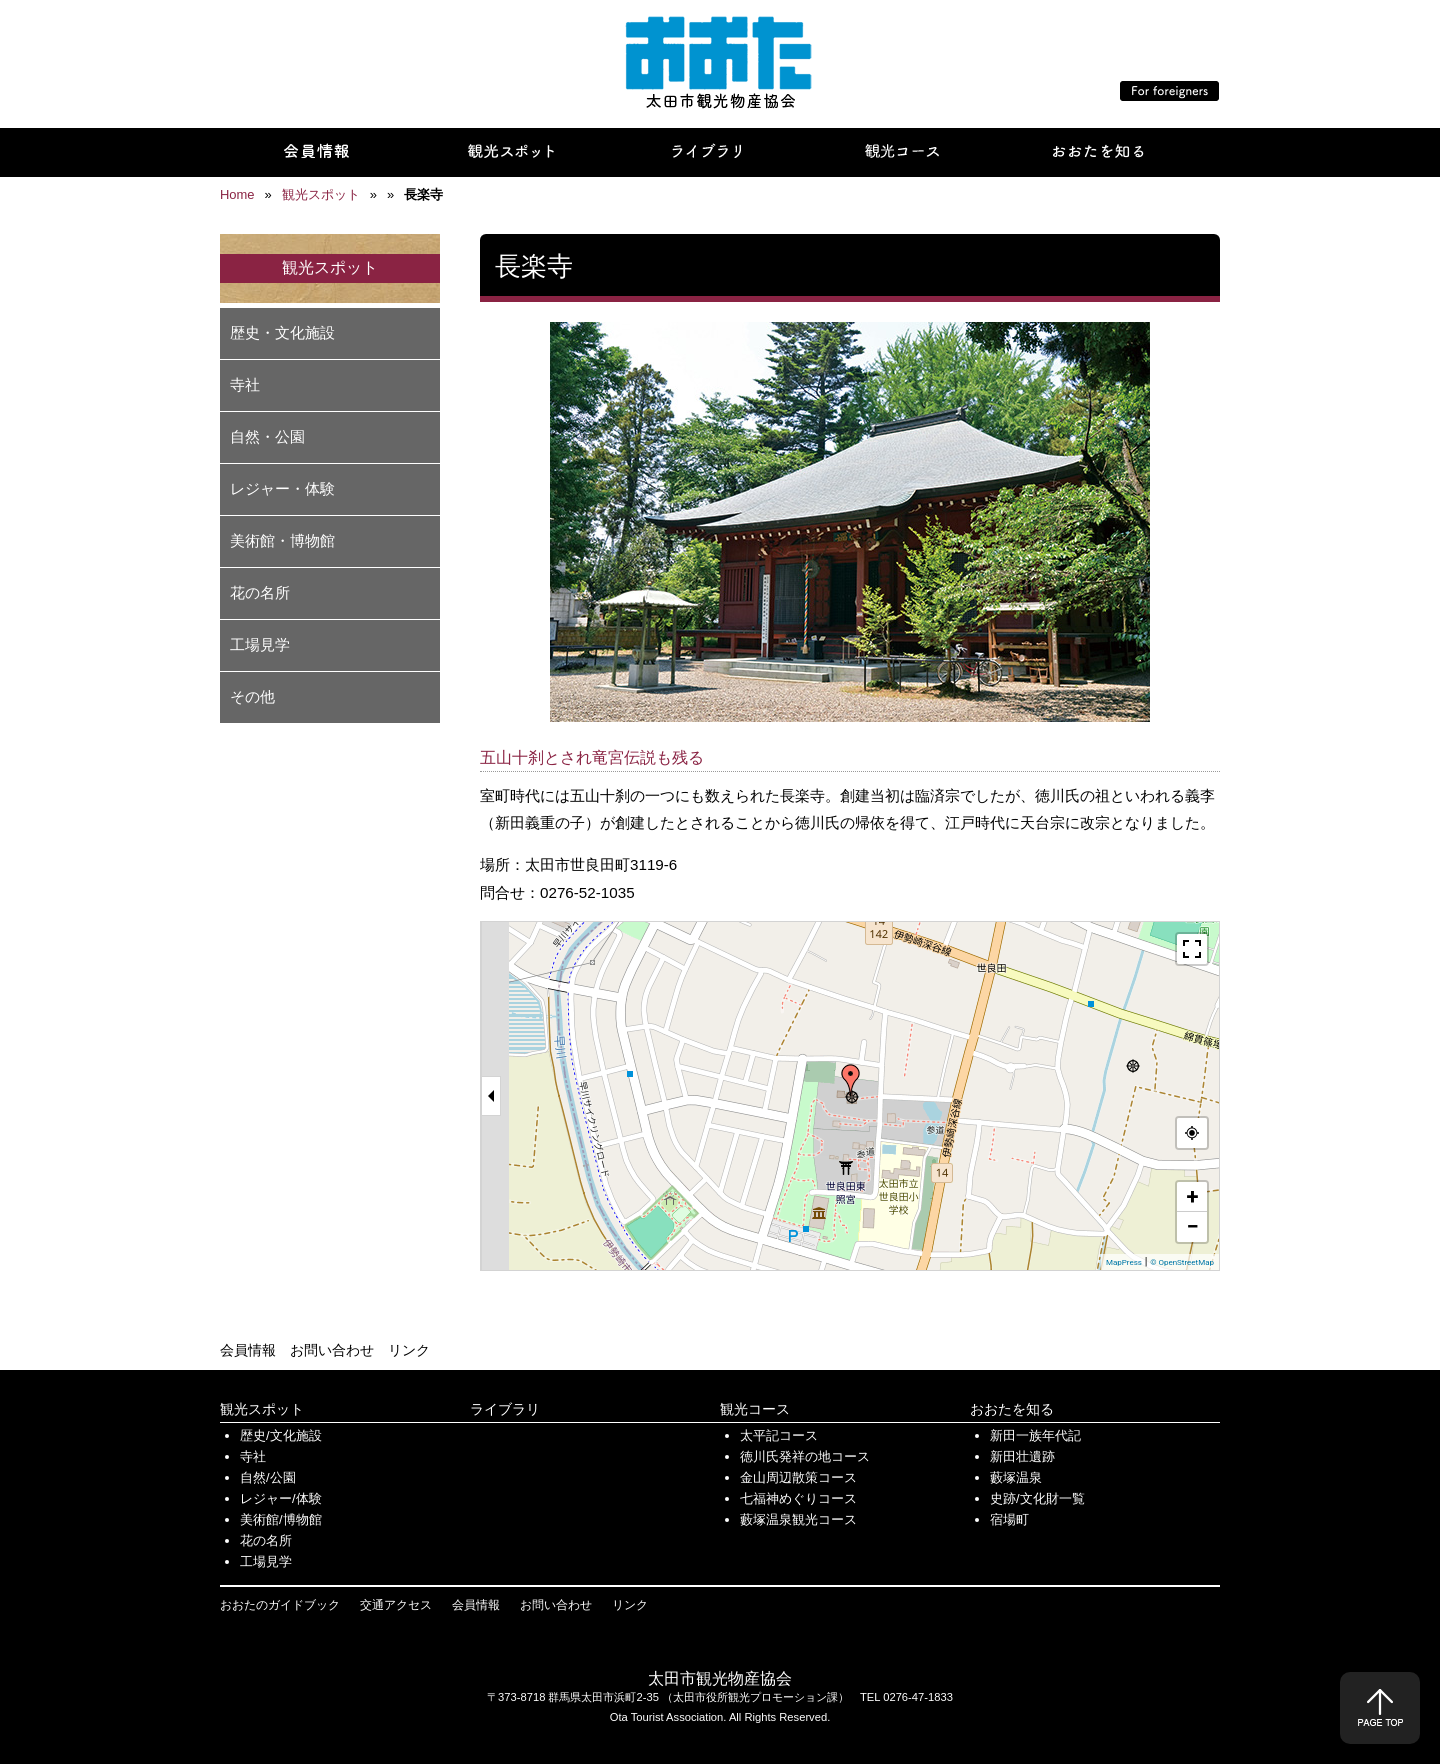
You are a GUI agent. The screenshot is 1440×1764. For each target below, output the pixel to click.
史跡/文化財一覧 (1037, 1498)
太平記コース (779, 1435)
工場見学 (260, 644)
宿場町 (1009, 1519)
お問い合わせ (332, 1350)
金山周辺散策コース (798, 1477)
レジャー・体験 (282, 488)
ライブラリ (505, 1409)
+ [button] (1193, 1196)
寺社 (245, 384)
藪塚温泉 (1016, 1477)
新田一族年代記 (1035, 1435)
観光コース (755, 1409)
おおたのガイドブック (280, 1605)
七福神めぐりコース (798, 1498)
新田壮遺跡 (1022, 1456)
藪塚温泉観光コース (798, 1519)
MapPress (1124, 1262)
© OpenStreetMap (1182, 1262)
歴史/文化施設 (281, 1435)
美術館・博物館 (282, 540)
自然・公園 (267, 436)
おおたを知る (1012, 1409)
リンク (409, 1350)
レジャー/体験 (281, 1498)
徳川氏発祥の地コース (805, 1456)
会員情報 (248, 1350)
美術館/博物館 (281, 1519)
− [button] (1192, 1226)
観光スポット (262, 1409)
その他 (252, 696)
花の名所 (260, 592)
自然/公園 (268, 1477)
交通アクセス (396, 1605)
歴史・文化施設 (282, 332)
